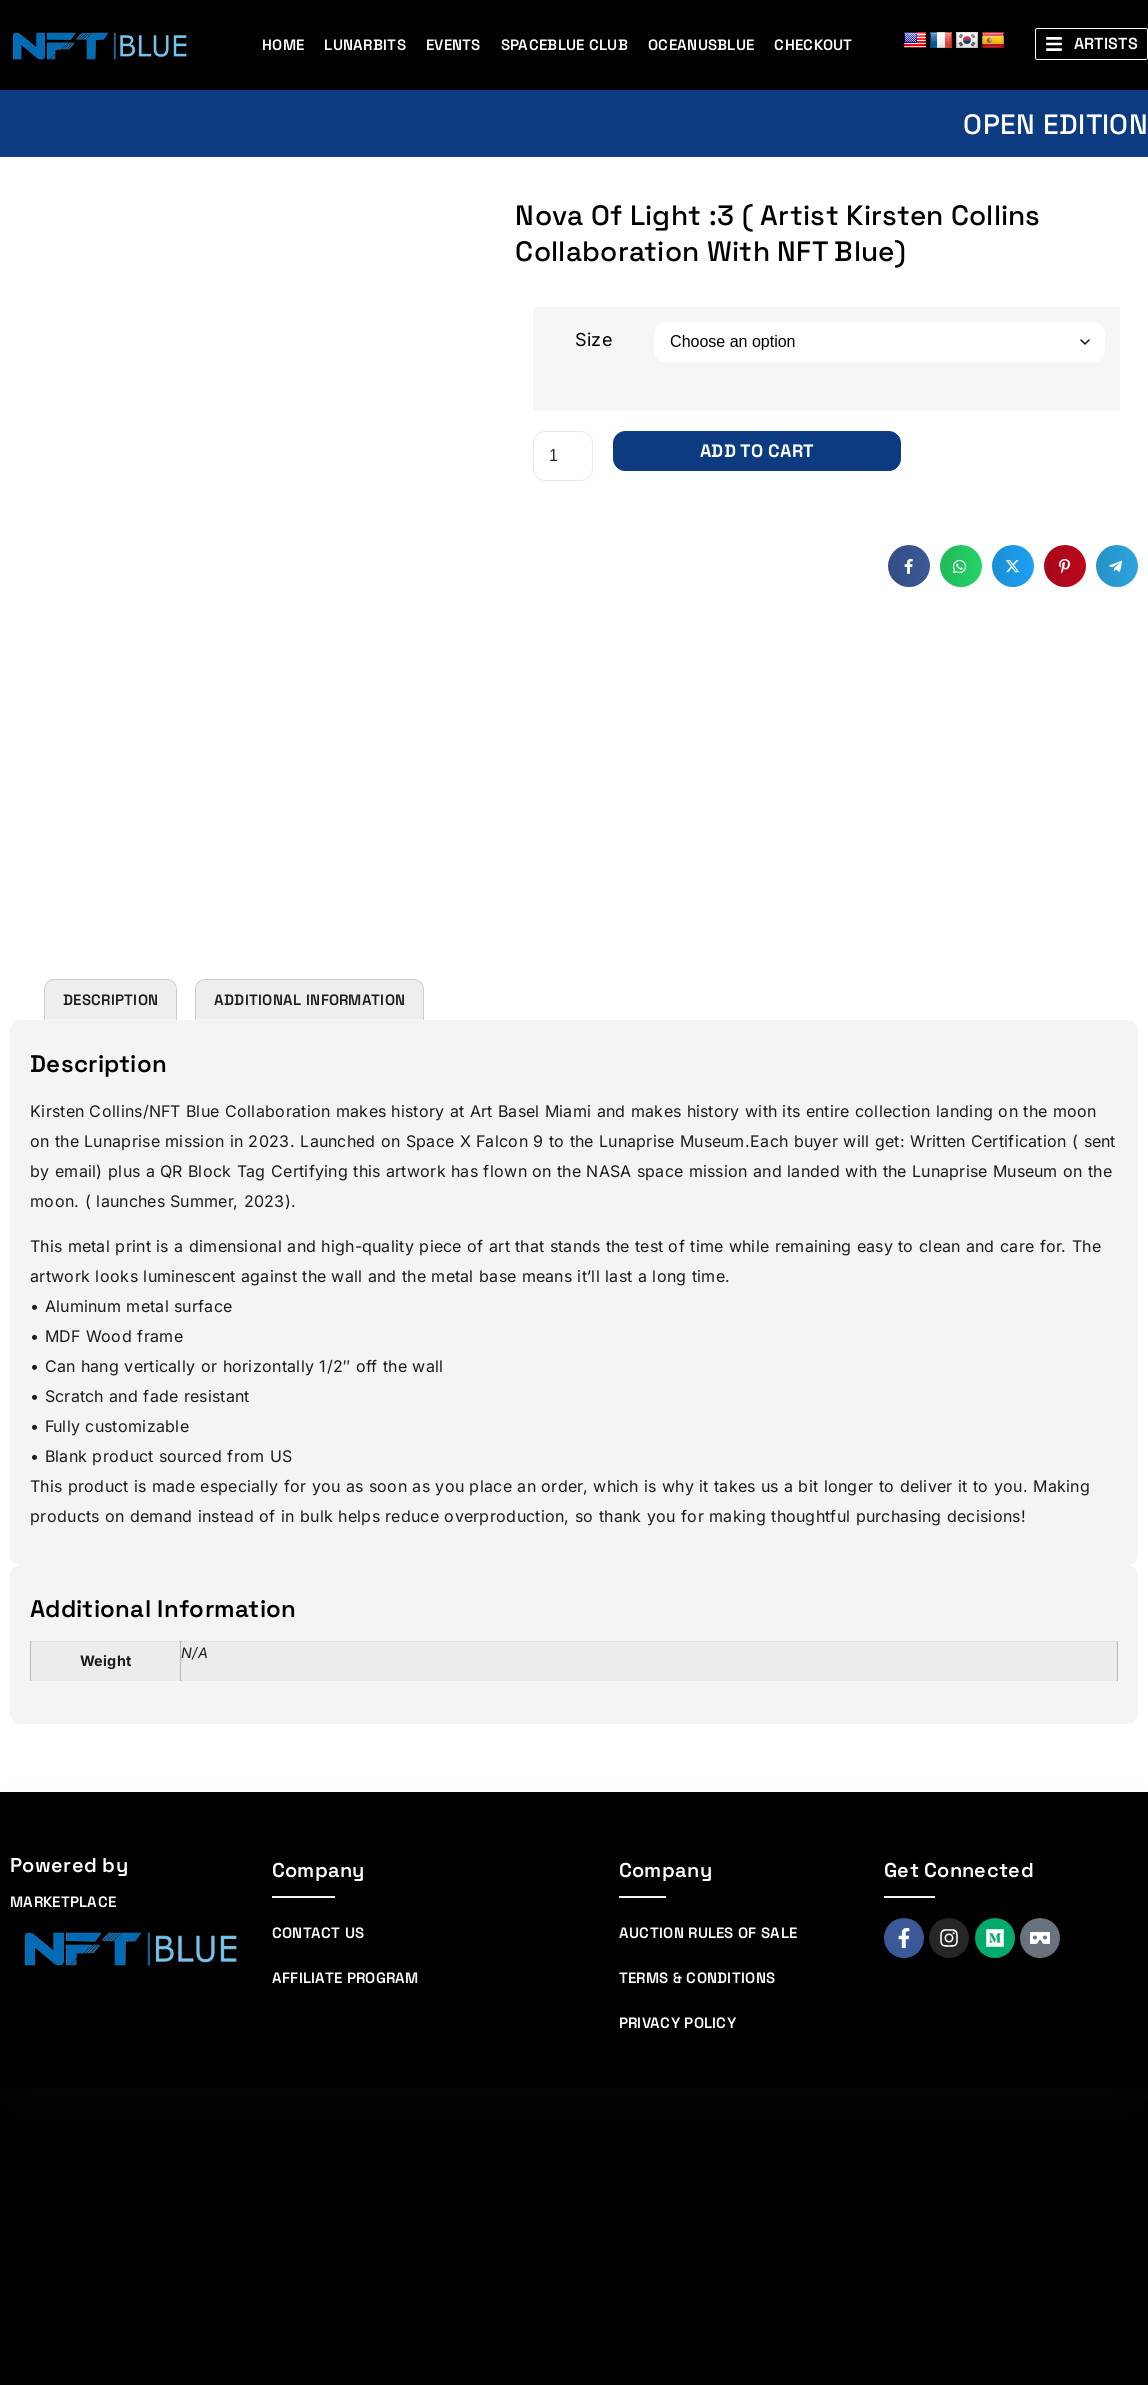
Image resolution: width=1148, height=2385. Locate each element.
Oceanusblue (701, 44)
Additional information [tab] (310, 1296)
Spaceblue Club (564, 44)
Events (453, 44)
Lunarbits (365, 44)
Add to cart (757, 450)
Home (283, 44)
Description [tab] (110, 1296)
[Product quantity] (563, 456)
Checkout (813, 44)
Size (594, 339)
